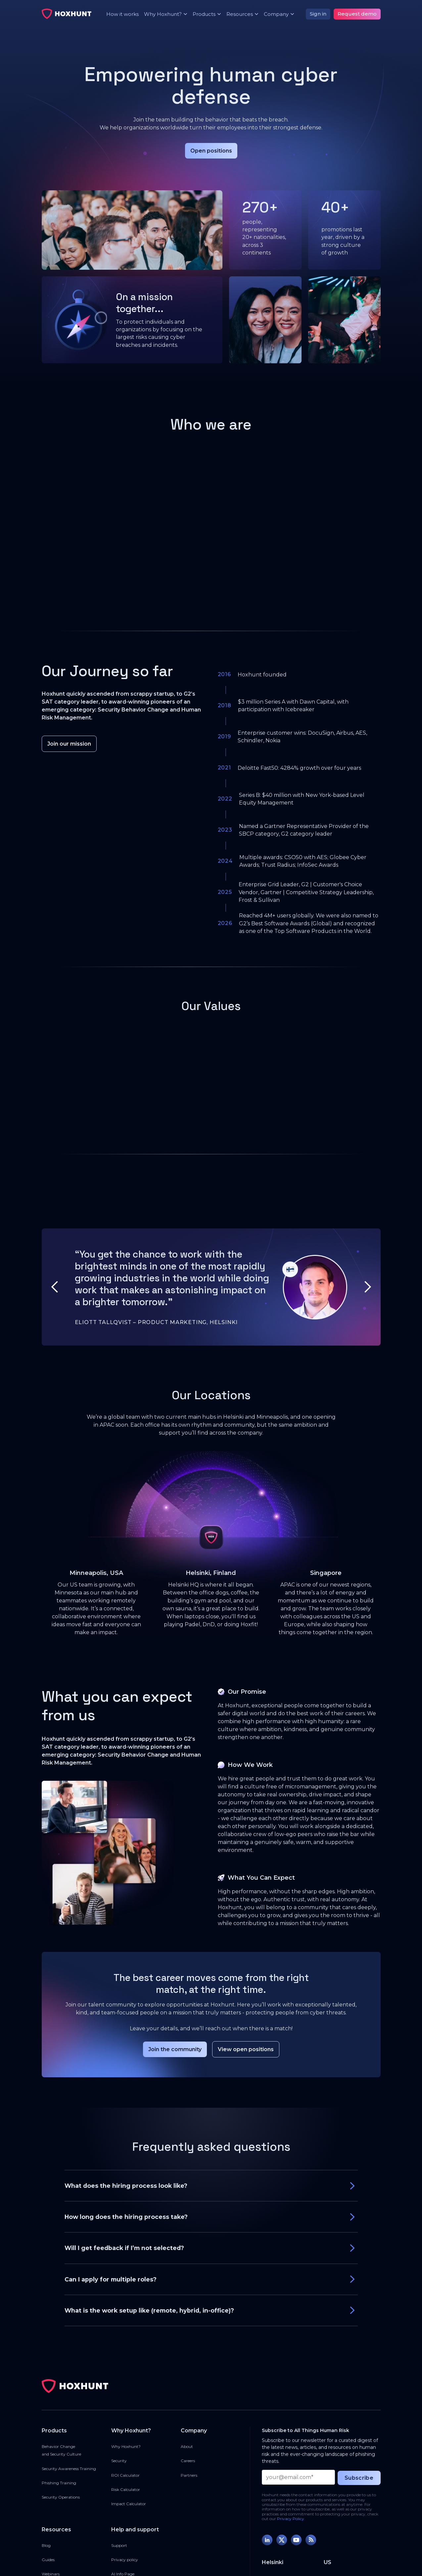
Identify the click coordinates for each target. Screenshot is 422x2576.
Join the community (175, 2049)
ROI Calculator (125, 2475)
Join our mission (69, 744)
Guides (48, 2559)
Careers (188, 2460)
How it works (122, 14)
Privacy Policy (290, 2518)
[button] (163, 14)
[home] (66, 14)
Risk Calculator (125, 2489)
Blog (46, 2545)
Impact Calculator (128, 2503)
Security (119, 2460)
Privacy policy (124, 2559)
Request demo (357, 14)
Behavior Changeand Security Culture (61, 2450)
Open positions (211, 151)
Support (119, 2545)
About (187, 2446)
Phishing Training (59, 2482)
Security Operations (61, 2497)
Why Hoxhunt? (126, 2446)
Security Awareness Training (69, 2468)
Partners (189, 2475)
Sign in (318, 14)
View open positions (246, 2049)
